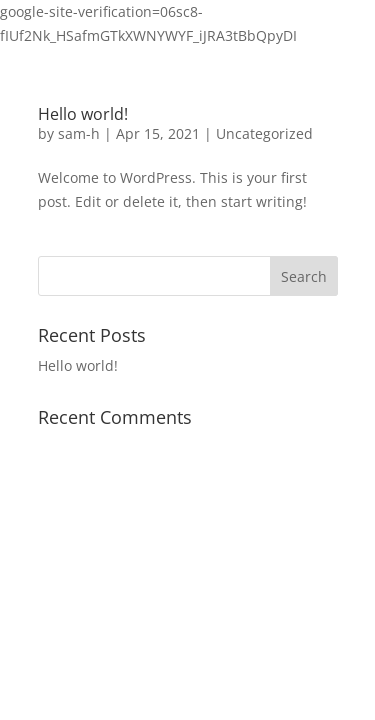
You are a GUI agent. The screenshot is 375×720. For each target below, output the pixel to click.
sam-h (79, 133)
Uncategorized (264, 133)
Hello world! (83, 114)
